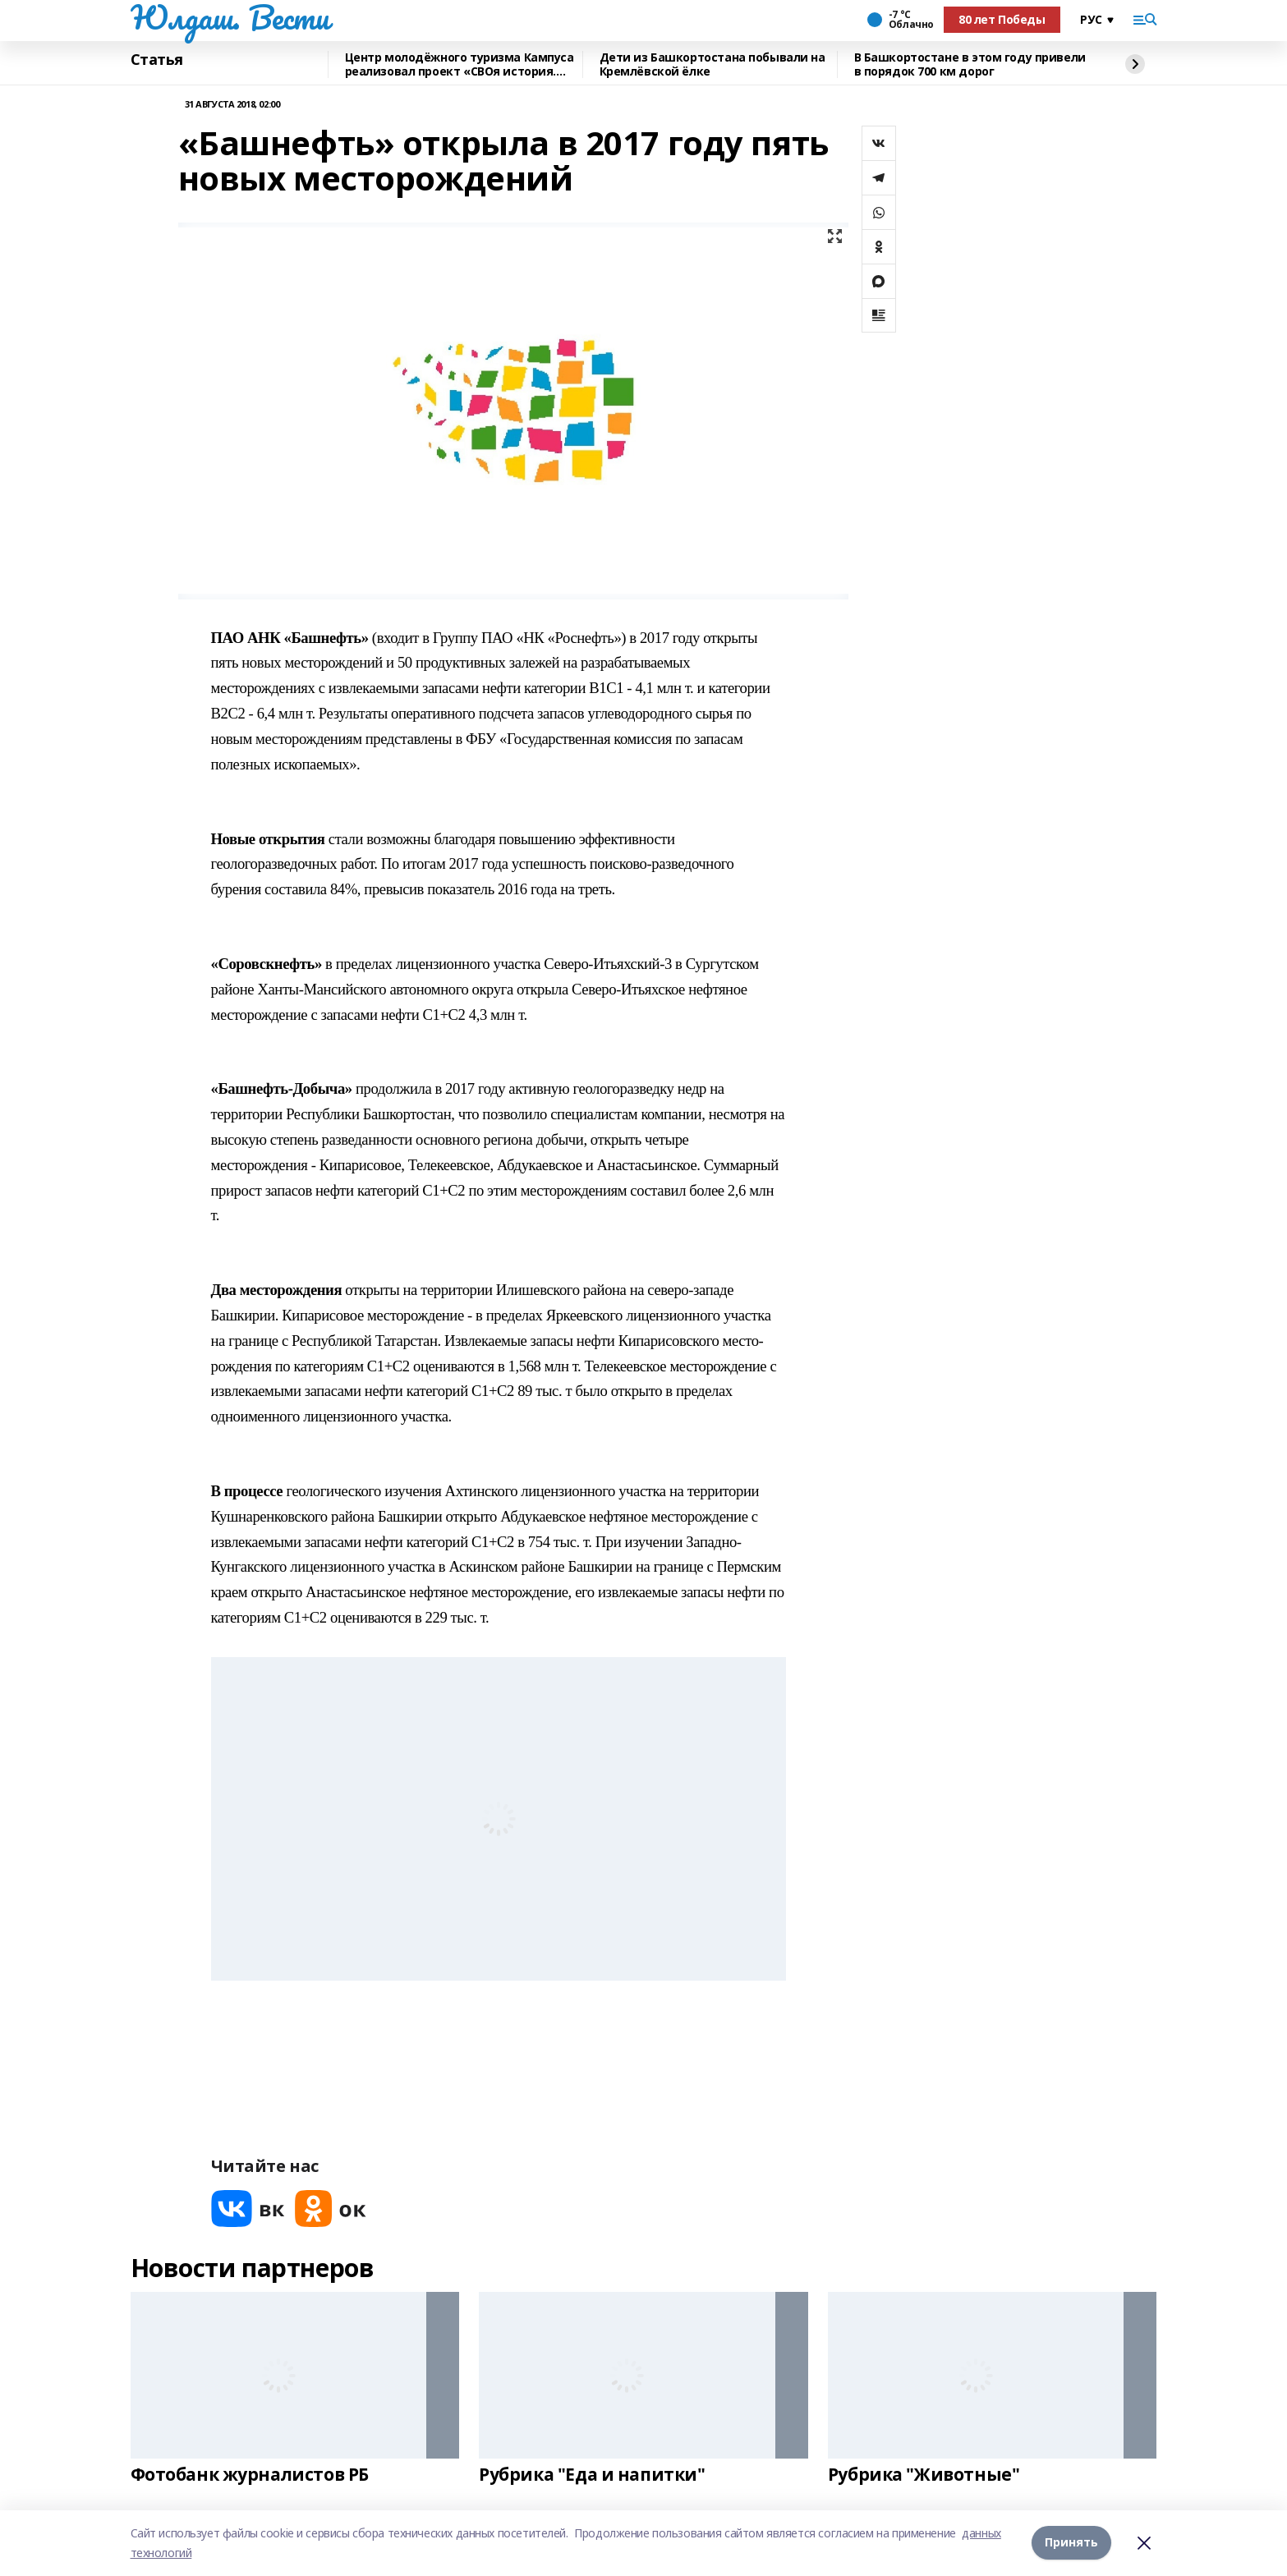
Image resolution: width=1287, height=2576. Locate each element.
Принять (1071, 2543)
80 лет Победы (1002, 19)
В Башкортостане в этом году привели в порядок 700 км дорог (970, 64)
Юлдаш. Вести (230, 17)
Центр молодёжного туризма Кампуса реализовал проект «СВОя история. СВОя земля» (459, 64)
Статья (157, 60)
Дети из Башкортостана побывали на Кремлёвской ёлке (712, 64)
